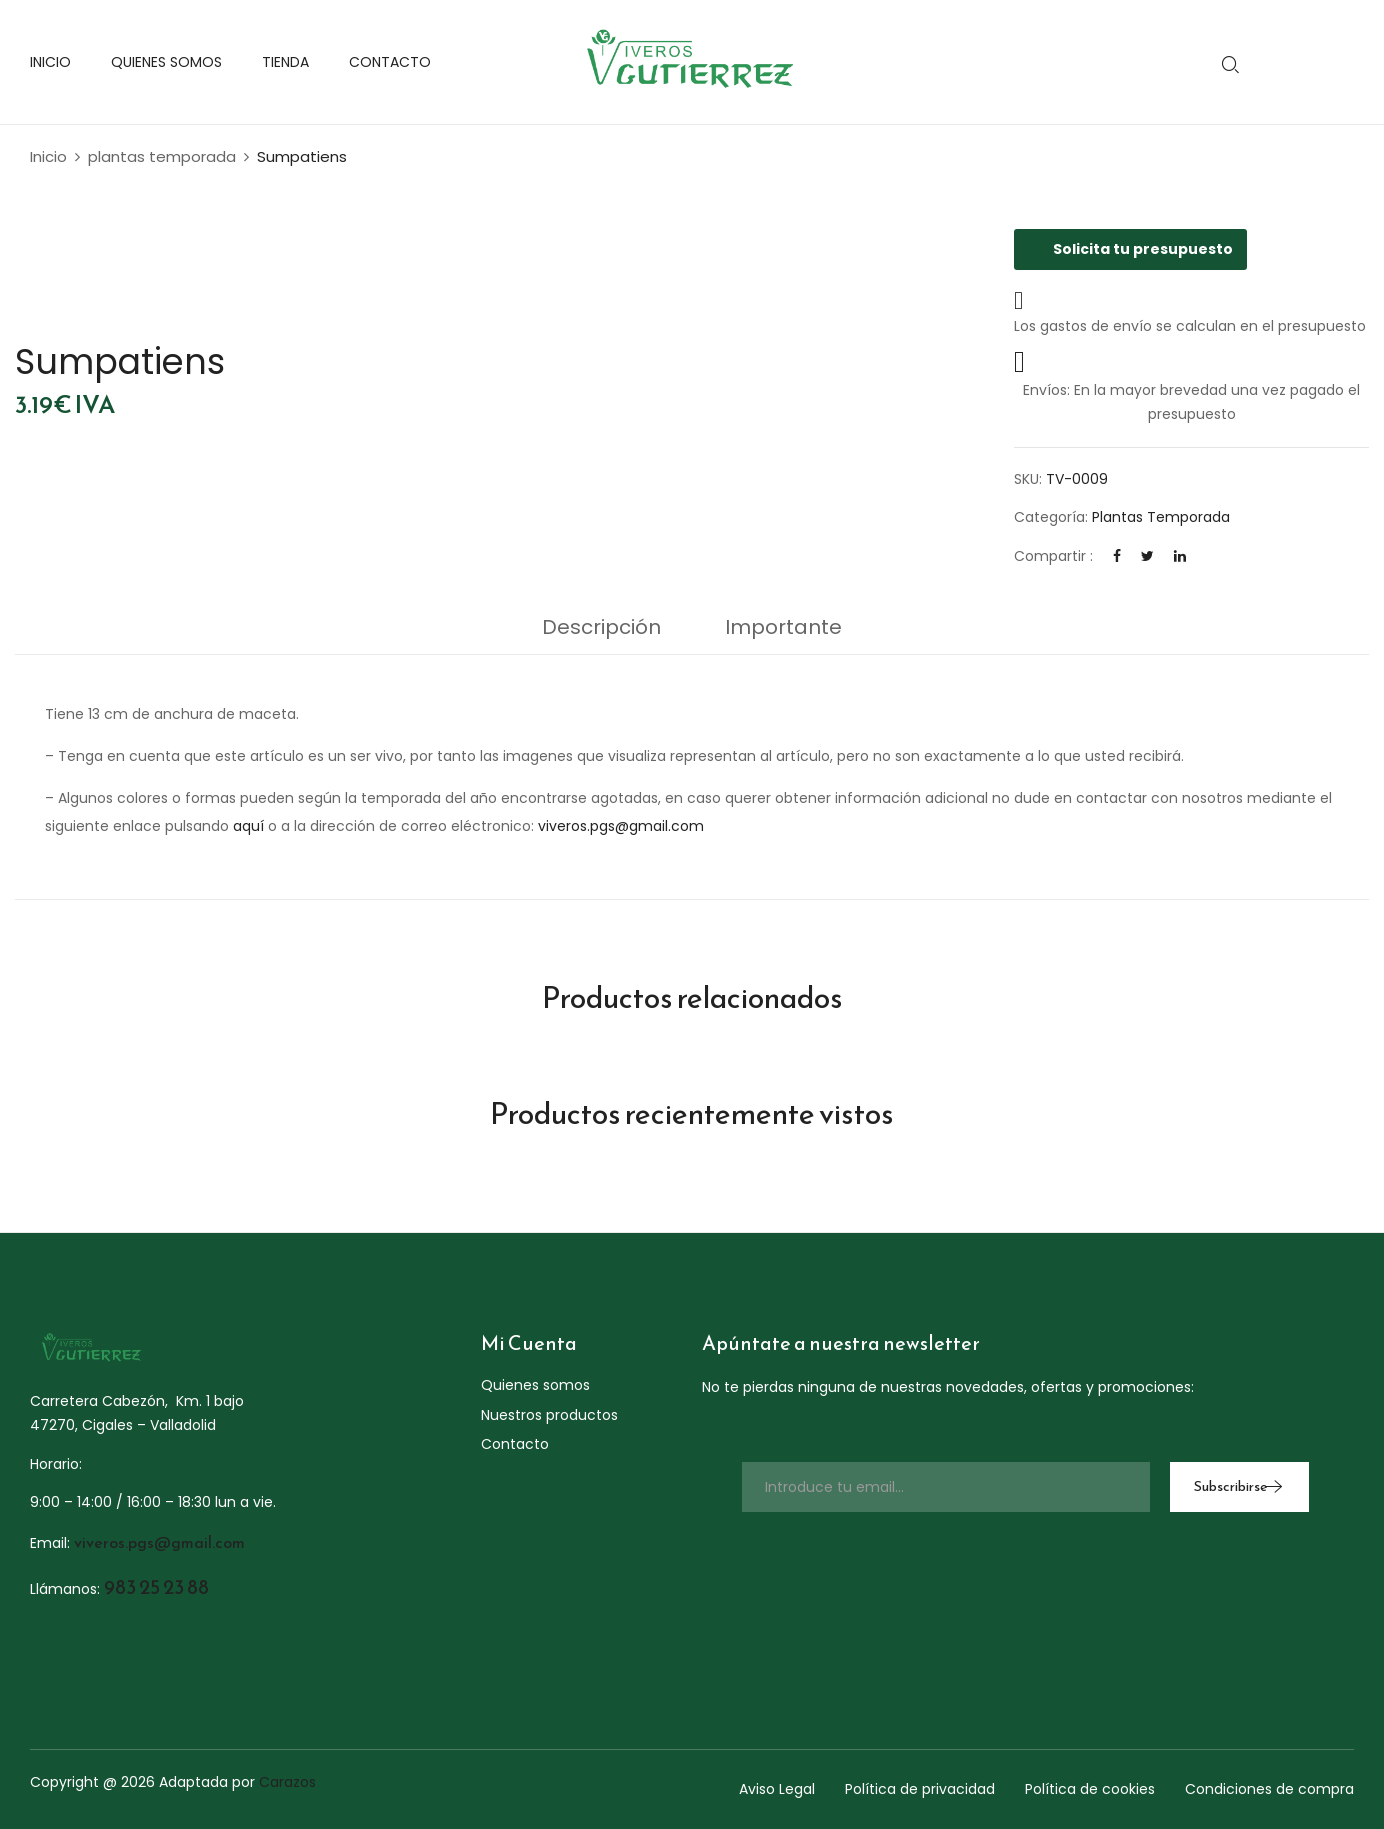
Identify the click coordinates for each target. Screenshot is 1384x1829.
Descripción (601, 627)
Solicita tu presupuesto (1130, 249)
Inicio (48, 156)
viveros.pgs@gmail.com (621, 826)
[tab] (601, 632)
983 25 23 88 (156, 1587)
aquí (248, 826)
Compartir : (1053, 556)
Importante (783, 627)
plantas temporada (162, 156)
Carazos (287, 1782)
